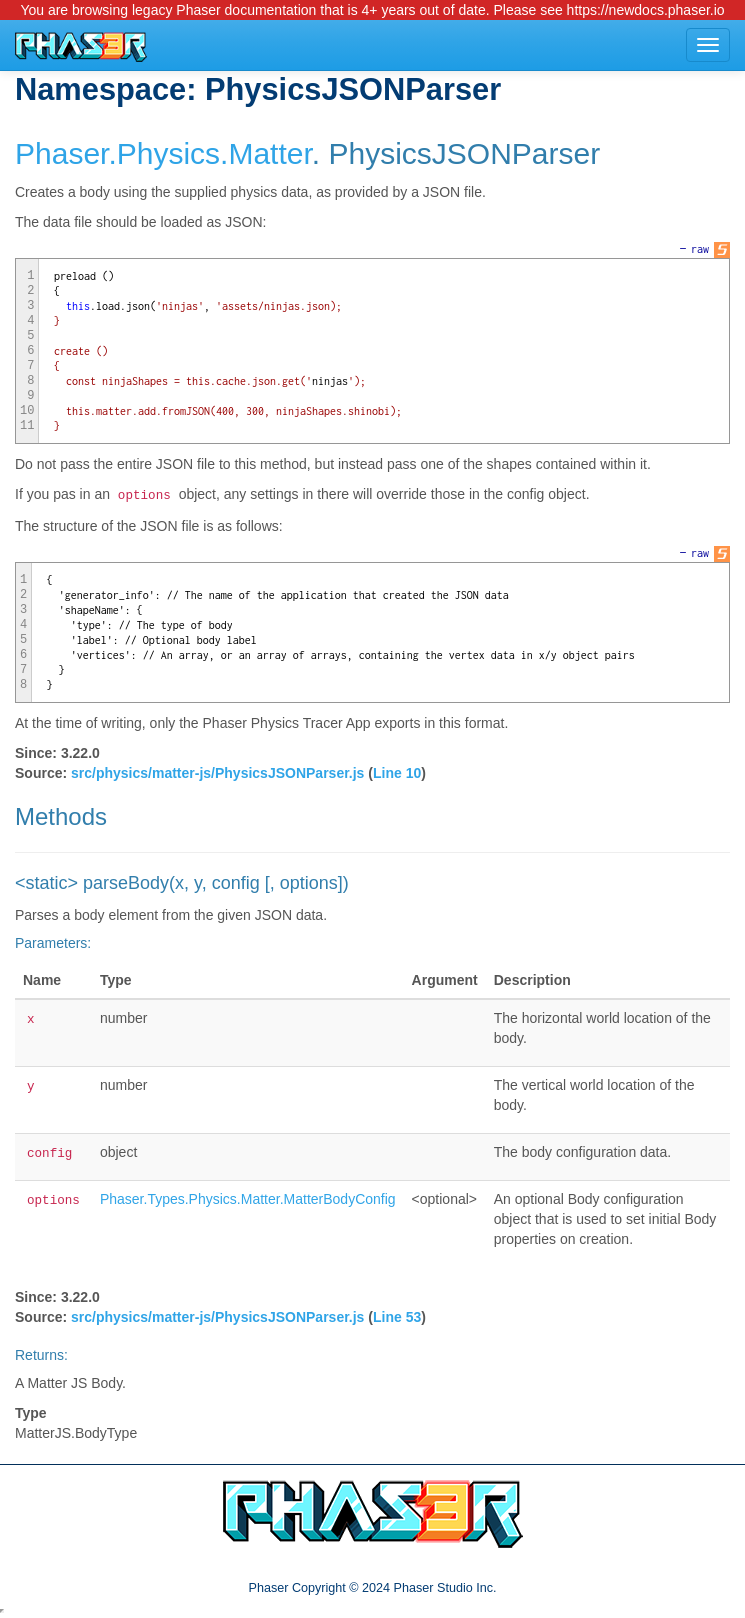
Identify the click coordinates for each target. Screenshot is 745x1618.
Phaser (61, 153)
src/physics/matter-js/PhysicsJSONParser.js (217, 773)
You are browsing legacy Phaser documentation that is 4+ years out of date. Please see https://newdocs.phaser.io (372, 10)
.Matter (266, 153)
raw (700, 249)
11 (27, 426)
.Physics (164, 153)
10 (27, 411)
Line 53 (397, 1317)
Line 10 (397, 773)
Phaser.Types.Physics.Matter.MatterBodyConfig (248, 1199)
